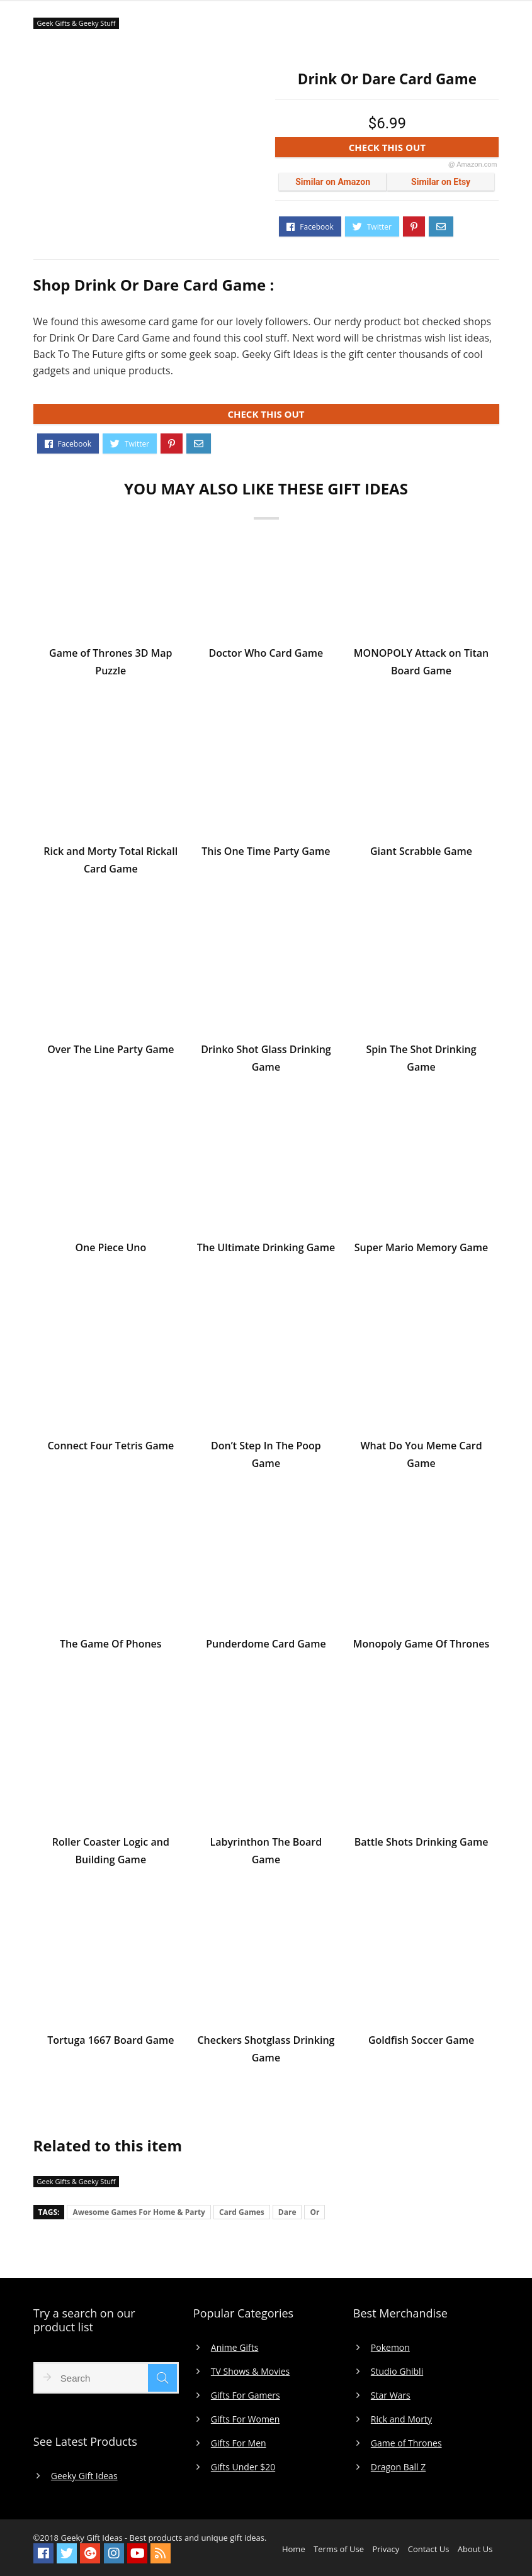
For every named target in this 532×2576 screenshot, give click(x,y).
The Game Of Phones (111, 1646)
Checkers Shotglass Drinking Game (265, 2050)
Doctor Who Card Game (266, 655)
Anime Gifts (235, 2347)
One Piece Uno (110, 1249)
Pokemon (390, 2347)
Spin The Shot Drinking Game (421, 1060)
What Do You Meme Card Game (421, 1456)
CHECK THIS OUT (423, 149)
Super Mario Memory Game (421, 1249)
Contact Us (429, 2549)
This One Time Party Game (265, 853)
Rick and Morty (401, 2419)
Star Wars (390, 2395)
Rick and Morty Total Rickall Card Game (110, 862)
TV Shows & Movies (250, 2371)
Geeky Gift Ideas (84, 2476)
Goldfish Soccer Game (421, 2042)
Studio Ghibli (397, 2371)
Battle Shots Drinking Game (421, 1844)
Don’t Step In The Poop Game (266, 1456)
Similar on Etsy (440, 182)
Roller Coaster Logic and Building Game (110, 1852)
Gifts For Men (238, 2443)
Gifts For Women (245, 2419)
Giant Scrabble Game (421, 853)
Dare (287, 2212)
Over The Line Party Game (110, 1051)
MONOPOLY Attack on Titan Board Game (421, 663)
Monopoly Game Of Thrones (421, 1646)
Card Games (241, 2212)
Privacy (385, 2549)
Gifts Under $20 (243, 2467)
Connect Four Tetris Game (110, 1447)
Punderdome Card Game (265, 1646)
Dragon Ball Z (398, 2467)
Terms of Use (339, 2549)
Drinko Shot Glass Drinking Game (266, 1060)
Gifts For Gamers (245, 2395)
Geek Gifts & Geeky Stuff (76, 23)
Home (293, 2549)
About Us (475, 2549)
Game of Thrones (406, 2443)
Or (314, 2212)
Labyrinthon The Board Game (266, 1852)
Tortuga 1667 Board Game (110, 2042)
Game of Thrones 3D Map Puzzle (110, 663)
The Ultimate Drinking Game (266, 1249)
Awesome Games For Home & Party (138, 2212)
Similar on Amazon (332, 182)
